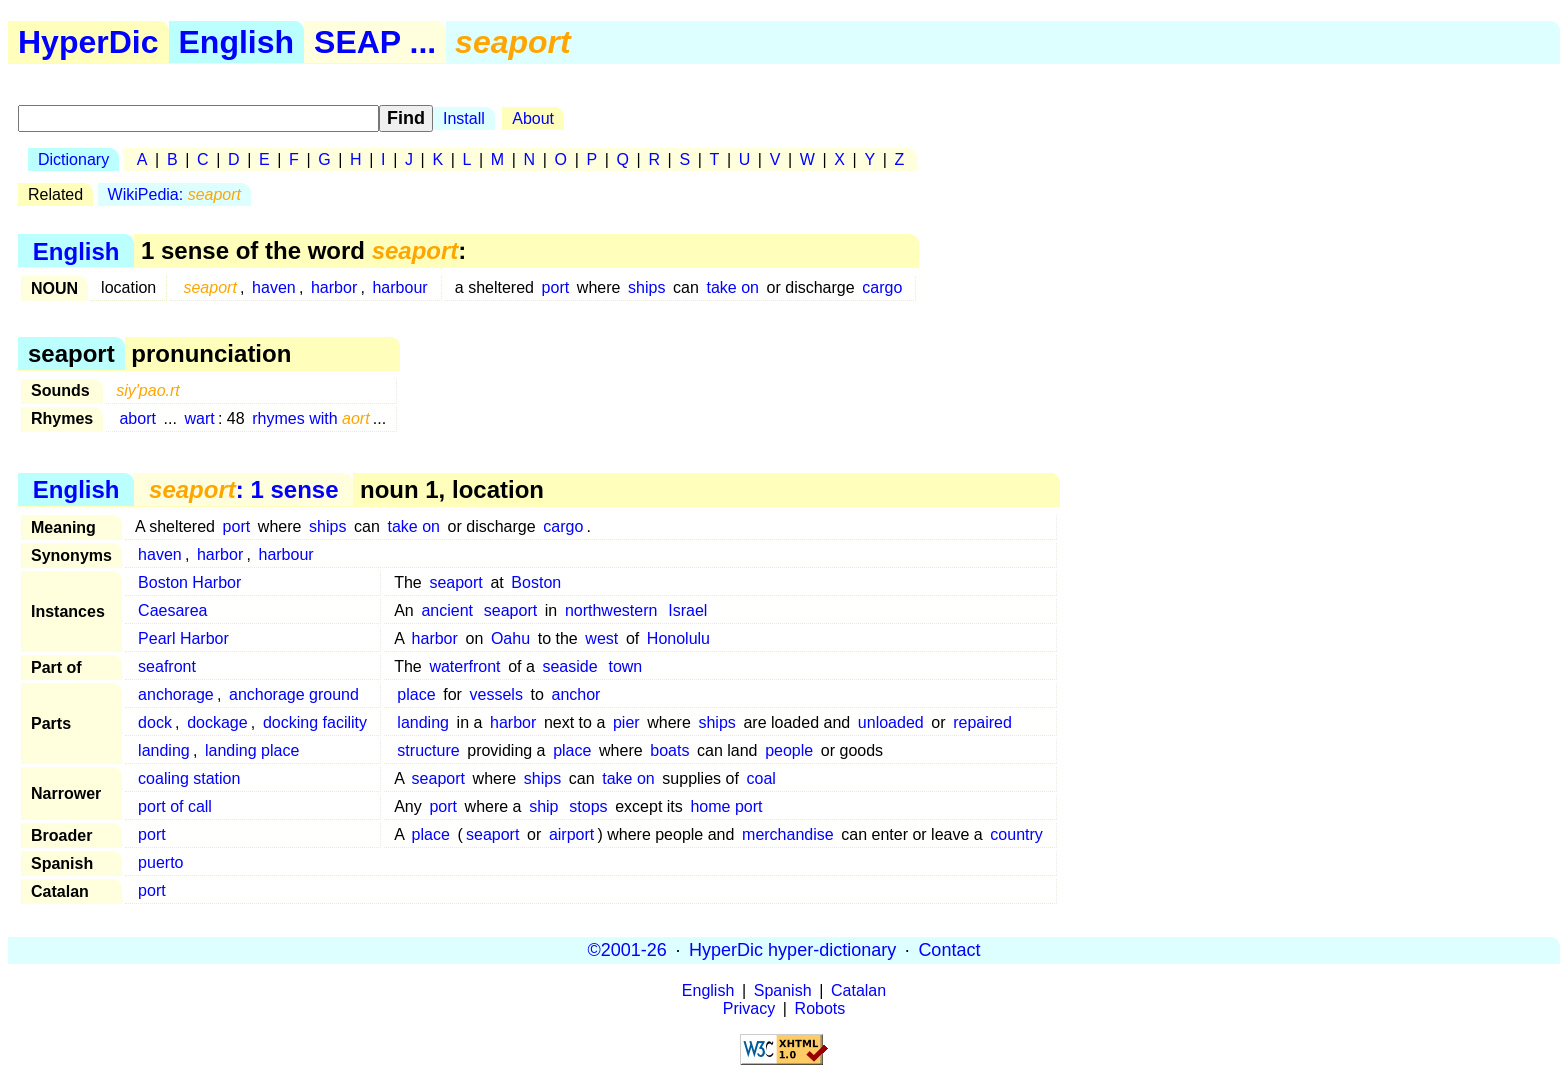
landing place (252, 750)
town (625, 666)
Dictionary (73, 159)
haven (274, 287)
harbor (334, 287)
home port (726, 806)
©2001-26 (627, 950)
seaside (569, 666)
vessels (496, 694)
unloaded (891, 722)
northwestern (611, 610)
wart (200, 418)
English (237, 42)
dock (155, 722)
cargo (882, 287)
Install (464, 118)
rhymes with (310, 418)
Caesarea (172, 610)
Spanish (783, 990)
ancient (447, 610)
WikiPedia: (174, 194)
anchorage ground (294, 694)
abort (137, 418)
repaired (982, 722)
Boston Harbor (189, 582)
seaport (455, 582)
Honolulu (678, 638)
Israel (687, 610)
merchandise (788, 834)
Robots (820, 1008)
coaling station (189, 778)
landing (423, 722)
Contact (949, 950)
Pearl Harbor (183, 638)
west (601, 638)
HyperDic (88, 42)
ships (646, 287)
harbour (399, 287)
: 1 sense (243, 489)
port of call (175, 806)
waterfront (464, 666)
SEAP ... (375, 42)
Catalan (858, 990)
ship (543, 806)
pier (626, 722)
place (416, 694)
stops (588, 806)
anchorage (176, 694)
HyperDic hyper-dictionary (792, 950)
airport (571, 834)
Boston (536, 582)
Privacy (749, 1008)
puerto (160, 862)
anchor (576, 694)
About (533, 118)
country (1016, 834)
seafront (167, 666)
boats (669, 750)
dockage (217, 722)
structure (428, 750)
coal (760, 778)
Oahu (510, 638)
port (556, 287)
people (789, 750)
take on (732, 287)
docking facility (315, 722)
